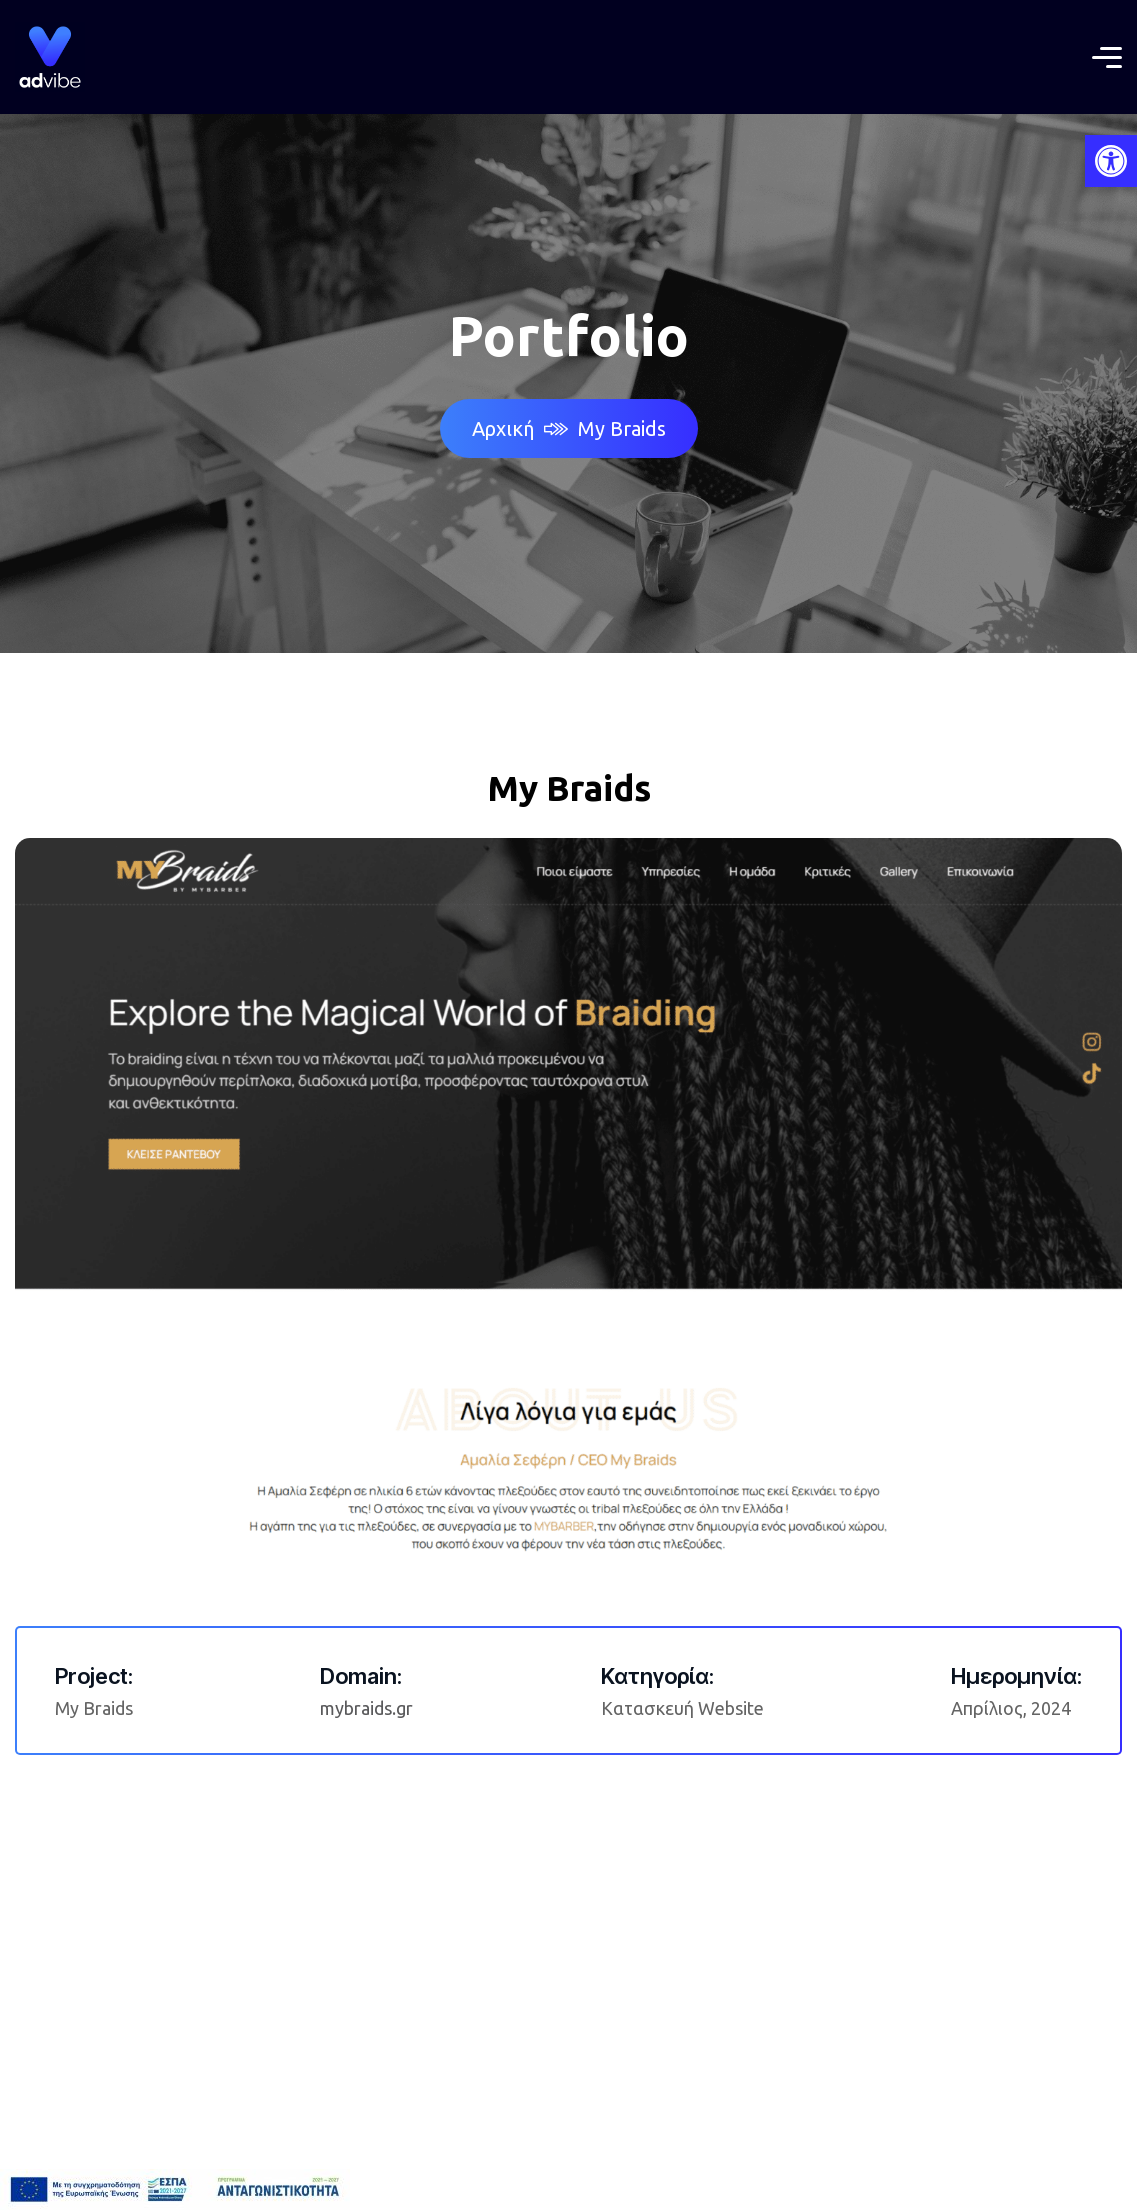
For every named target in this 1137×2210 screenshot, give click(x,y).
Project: (94, 1676)
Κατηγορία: (657, 1676)
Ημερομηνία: (1016, 1676)
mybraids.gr (366, 1708)
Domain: (361, 1676)
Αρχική (520, 428)
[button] (1111, 161)
